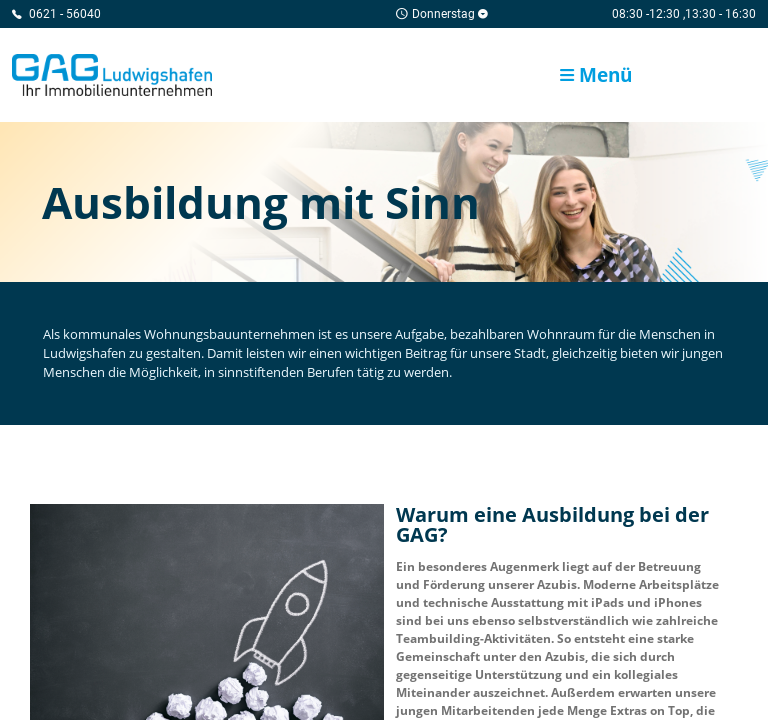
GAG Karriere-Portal (716, 75)
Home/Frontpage (112, 75)
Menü (596, 74)
